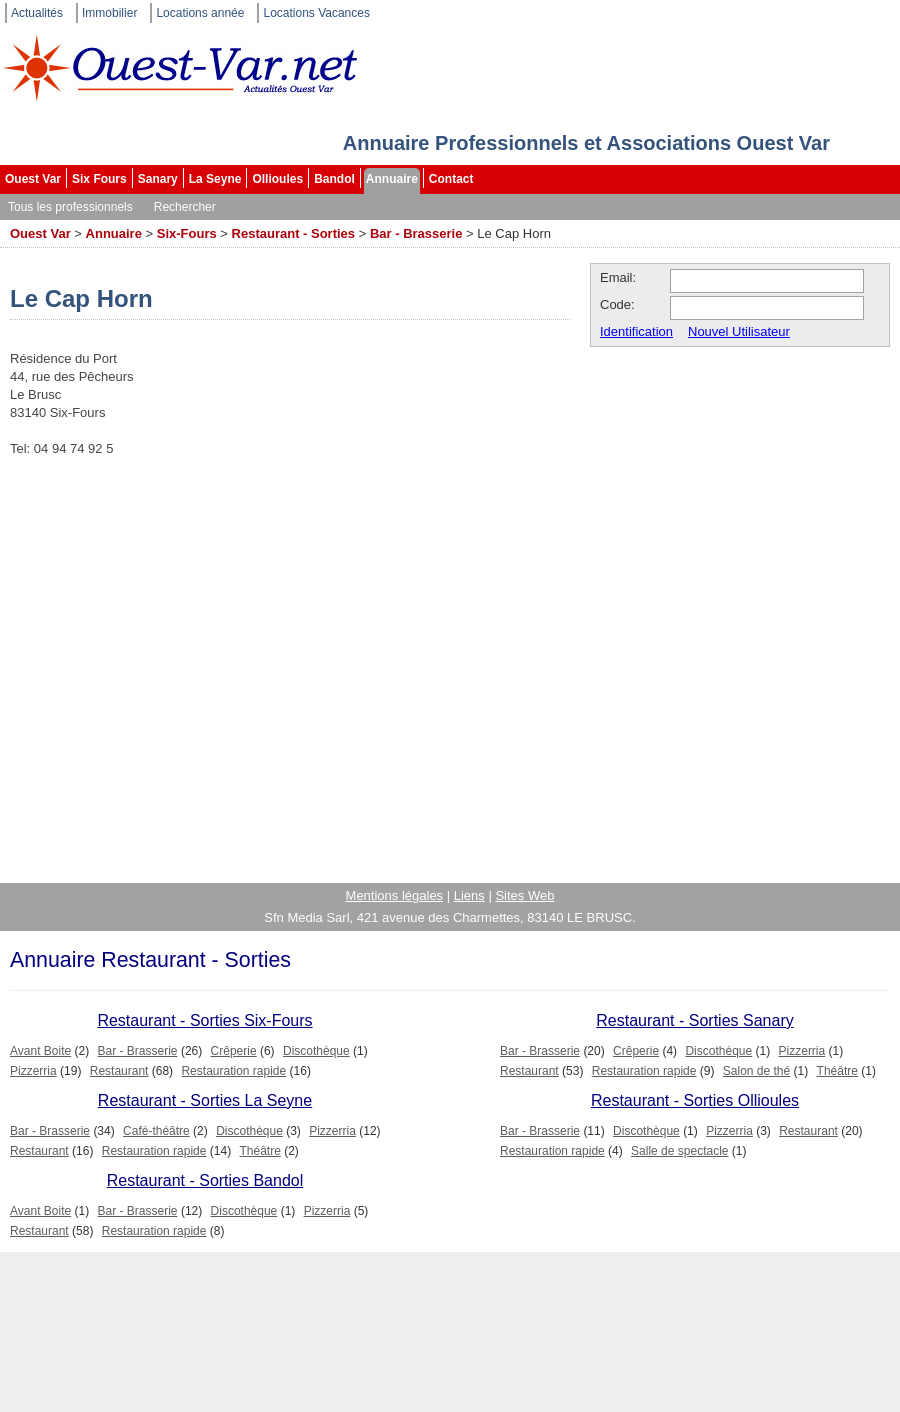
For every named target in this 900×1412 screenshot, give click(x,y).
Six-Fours (187, 233)
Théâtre (837, 1071)
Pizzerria (33, 1071)
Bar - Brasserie (416, 233)
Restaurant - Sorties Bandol (205, 1180)
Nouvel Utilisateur (739, 331)
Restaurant (119, 1071)
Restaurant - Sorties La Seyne (205, 1100)
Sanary (158, 179)
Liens (469, 895)
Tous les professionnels (70, 207)
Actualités (37, 13)
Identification (636, 331)
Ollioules (277, 179)
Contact (451, 179)
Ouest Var (33, 179)
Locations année (200, 13)
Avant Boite (40, 1051)
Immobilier (109, 13)
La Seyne (215, 179)
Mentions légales (395, 895)
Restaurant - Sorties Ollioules (695, 1100)
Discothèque (316, 1051)
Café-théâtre (156, 1131)
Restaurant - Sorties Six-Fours (204, 1020)
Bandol (334, 179)
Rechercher (185, 207)
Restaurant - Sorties (294, 233)
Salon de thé (756, 1071)
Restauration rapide (233, 1071)
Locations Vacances (316, 13)
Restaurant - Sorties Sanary (694, 1020)
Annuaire (392, 179)
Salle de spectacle (679, 1151)
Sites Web (524, 895)
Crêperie (234, 1051)
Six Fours (99, 179)
